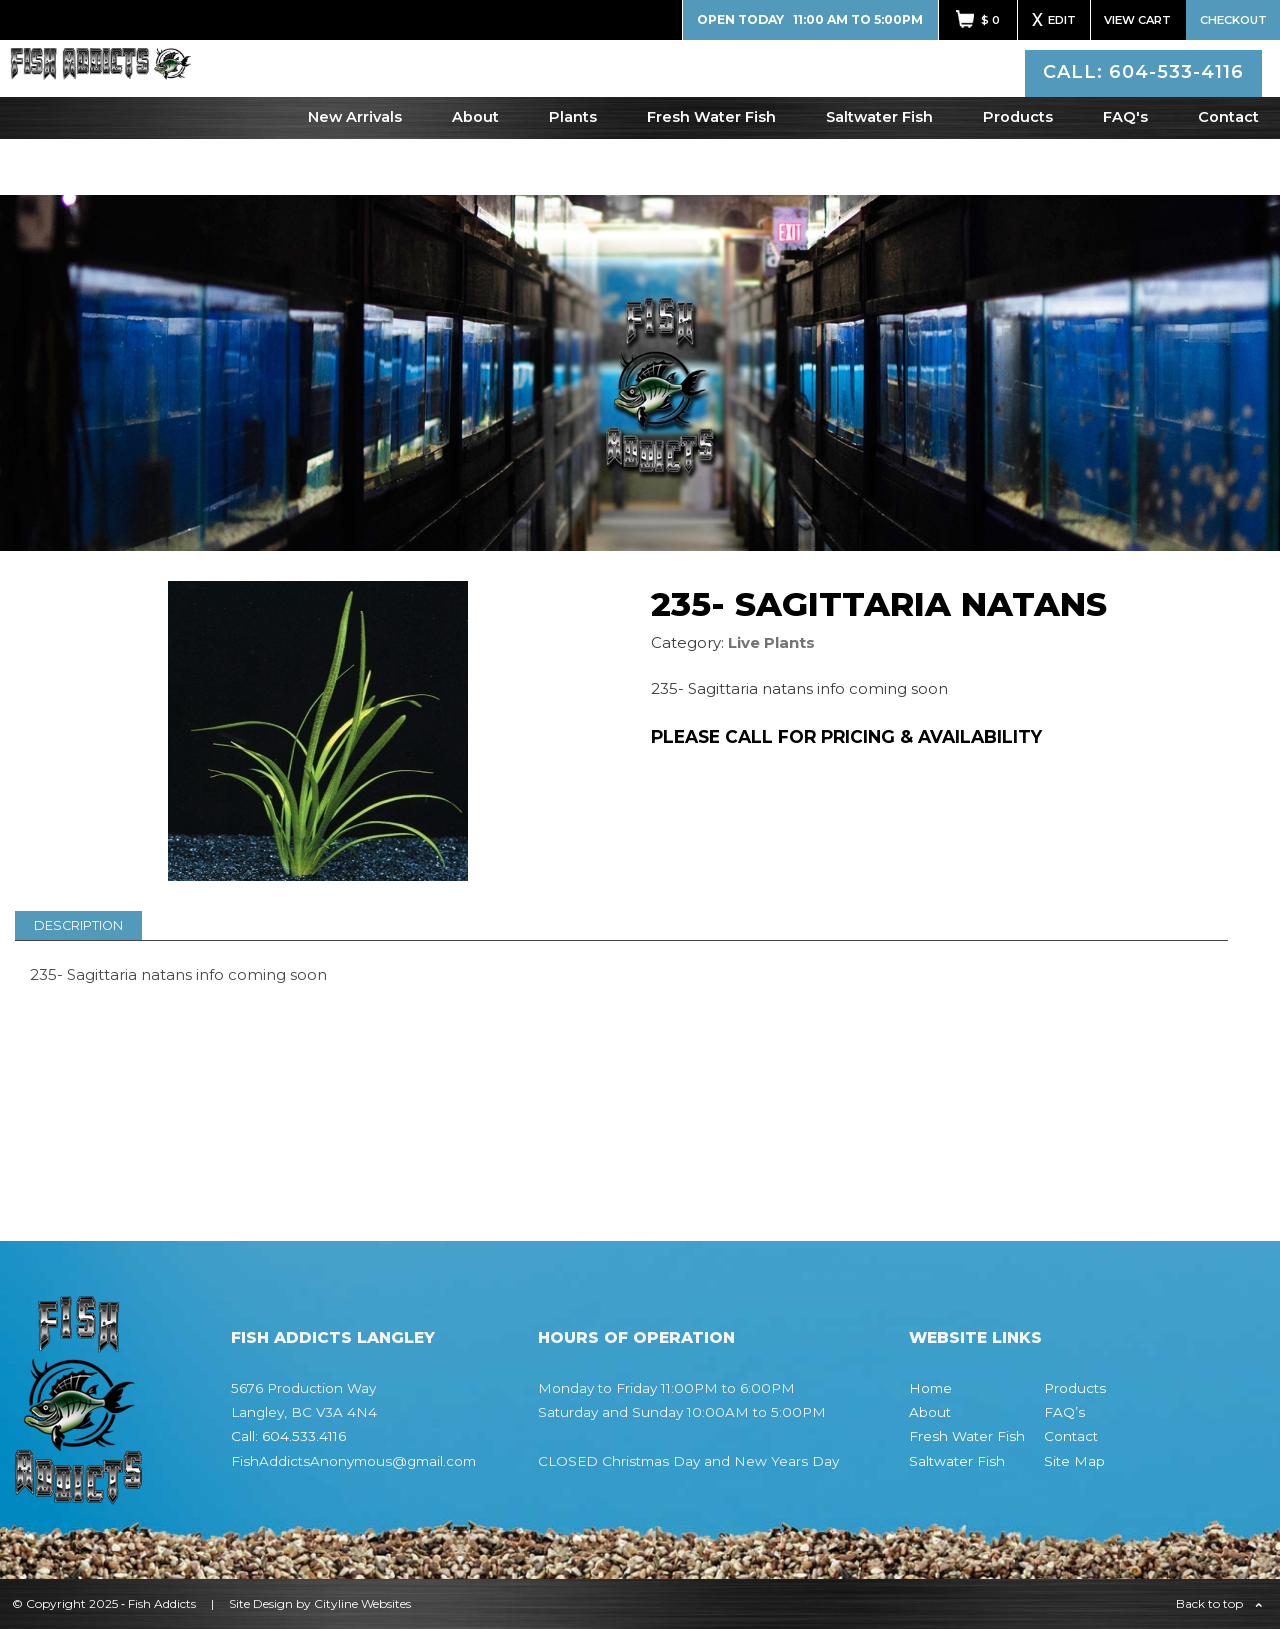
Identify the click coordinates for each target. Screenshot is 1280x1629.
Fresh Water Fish (711, 173)
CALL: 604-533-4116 (1146, 94)
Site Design (261, 1603)
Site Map (1074, 1461)
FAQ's (1125, 173)
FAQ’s (1064, 1412)
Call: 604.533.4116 (288, 1436)
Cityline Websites (362, 1603)
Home (930, 1388)
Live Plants (771, 642)
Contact (1228, 173)
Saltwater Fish (879, 173)
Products (1018, 173)
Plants (573, 173)
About (475, 173)
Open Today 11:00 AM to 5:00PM (810, 19)
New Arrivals (355, 173)
